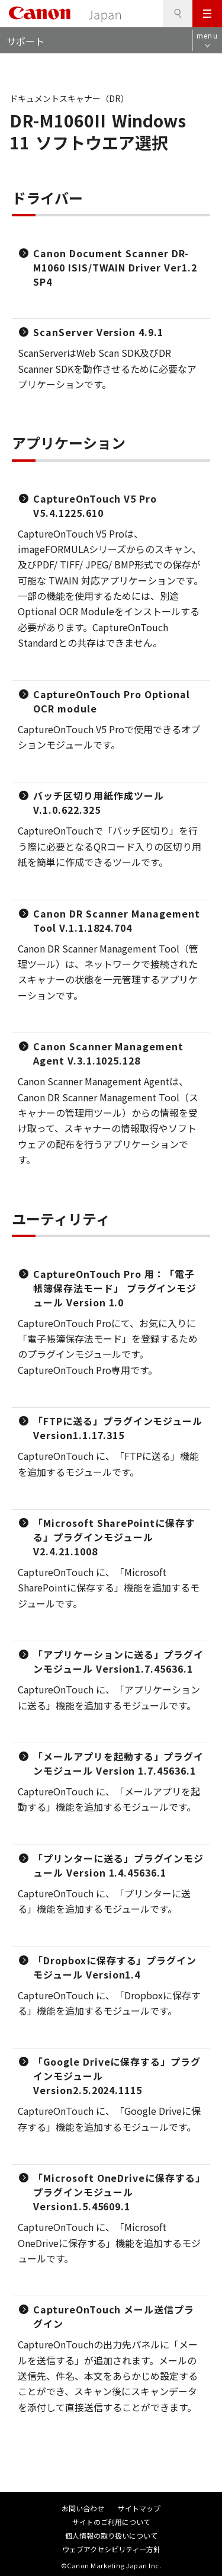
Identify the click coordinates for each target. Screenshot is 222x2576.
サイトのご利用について (111, 2522)
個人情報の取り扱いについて (111, 2535)
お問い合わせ (83, 2508)
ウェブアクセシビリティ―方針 (111, 2549)
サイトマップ (139, 2508)
